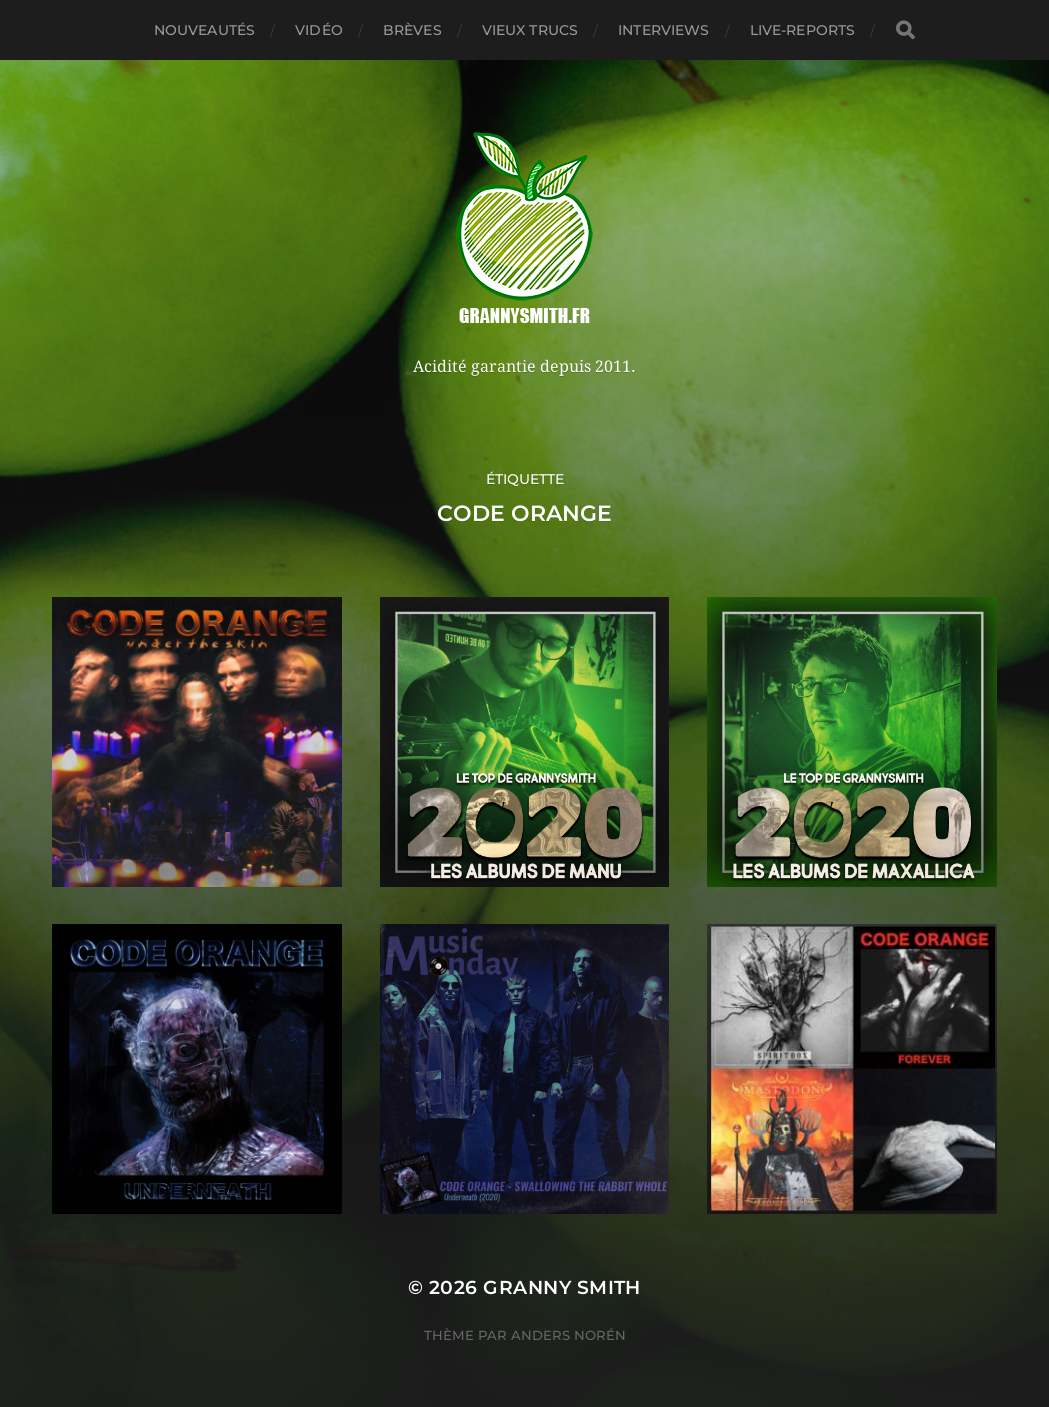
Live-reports (803, 30)
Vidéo (319, 30)
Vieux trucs (530, 30)
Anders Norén (568, 1335)
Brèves (412, 30)
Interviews (663, 30)
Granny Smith (562, 1287)
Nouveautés (204, 30)
